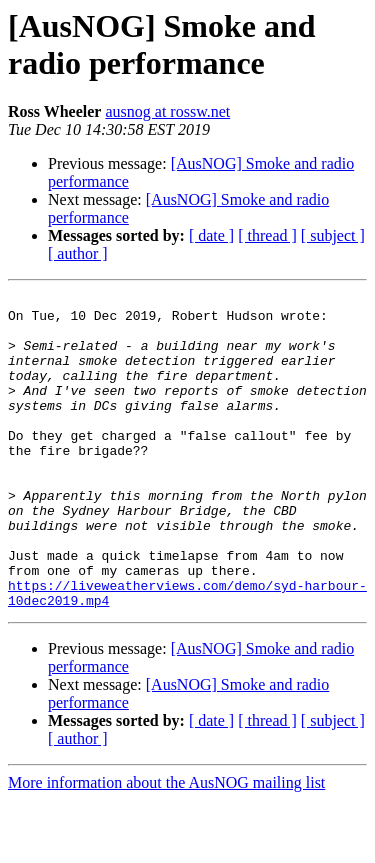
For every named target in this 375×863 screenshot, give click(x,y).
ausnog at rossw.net (167, 111)
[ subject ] (333, 235)
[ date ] (211, 235)
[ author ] (78, 253)
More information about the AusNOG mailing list (166, 845)
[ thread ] (267, 235)
